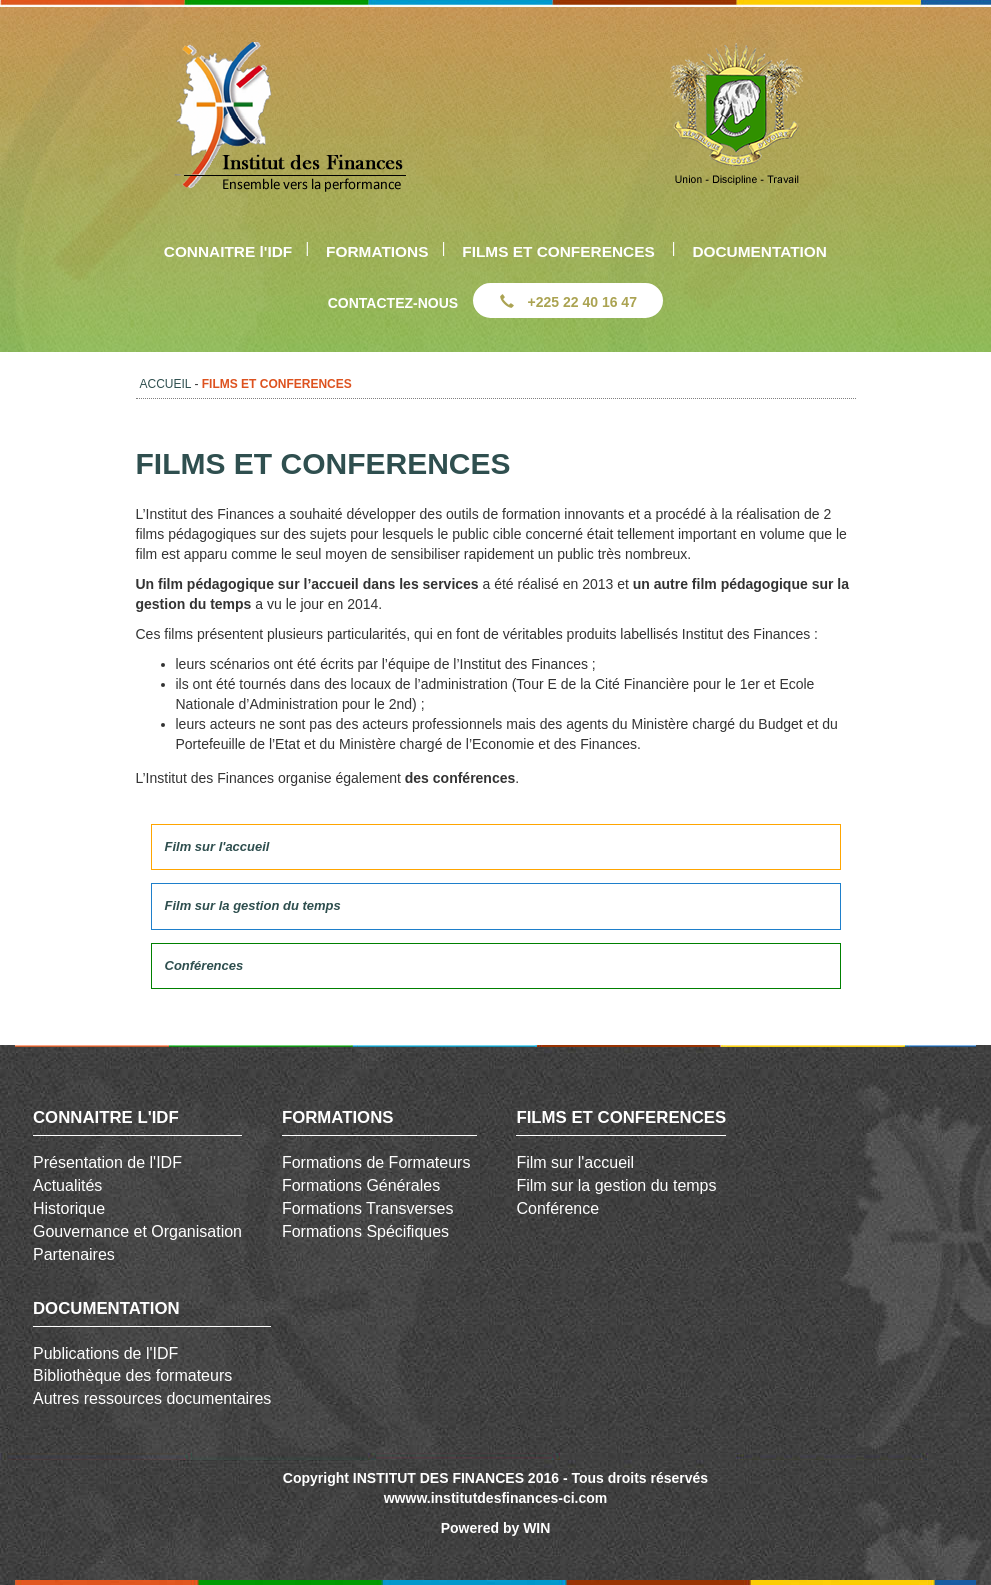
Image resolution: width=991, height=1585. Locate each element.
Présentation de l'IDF (107, 1162)
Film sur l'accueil (575, 1162)
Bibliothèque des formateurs (132, 1375)
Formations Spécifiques (365, 1231)
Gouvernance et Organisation (137, 1231)
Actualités (67, 1185)
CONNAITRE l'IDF (228, 251)
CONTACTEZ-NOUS (393, 303)
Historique (69, 1208)
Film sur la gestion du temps (616, 1185)
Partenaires (74, 1254)
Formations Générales (361, 1185)
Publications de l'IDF (105, 1353)
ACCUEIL (166, 384)
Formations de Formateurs (376, 1162)
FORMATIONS (377, 251)
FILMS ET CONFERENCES (558, 251)
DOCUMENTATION (759, 251)
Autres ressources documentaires (152, 1398)
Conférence (557, 1208)
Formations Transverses (368, 1208)
